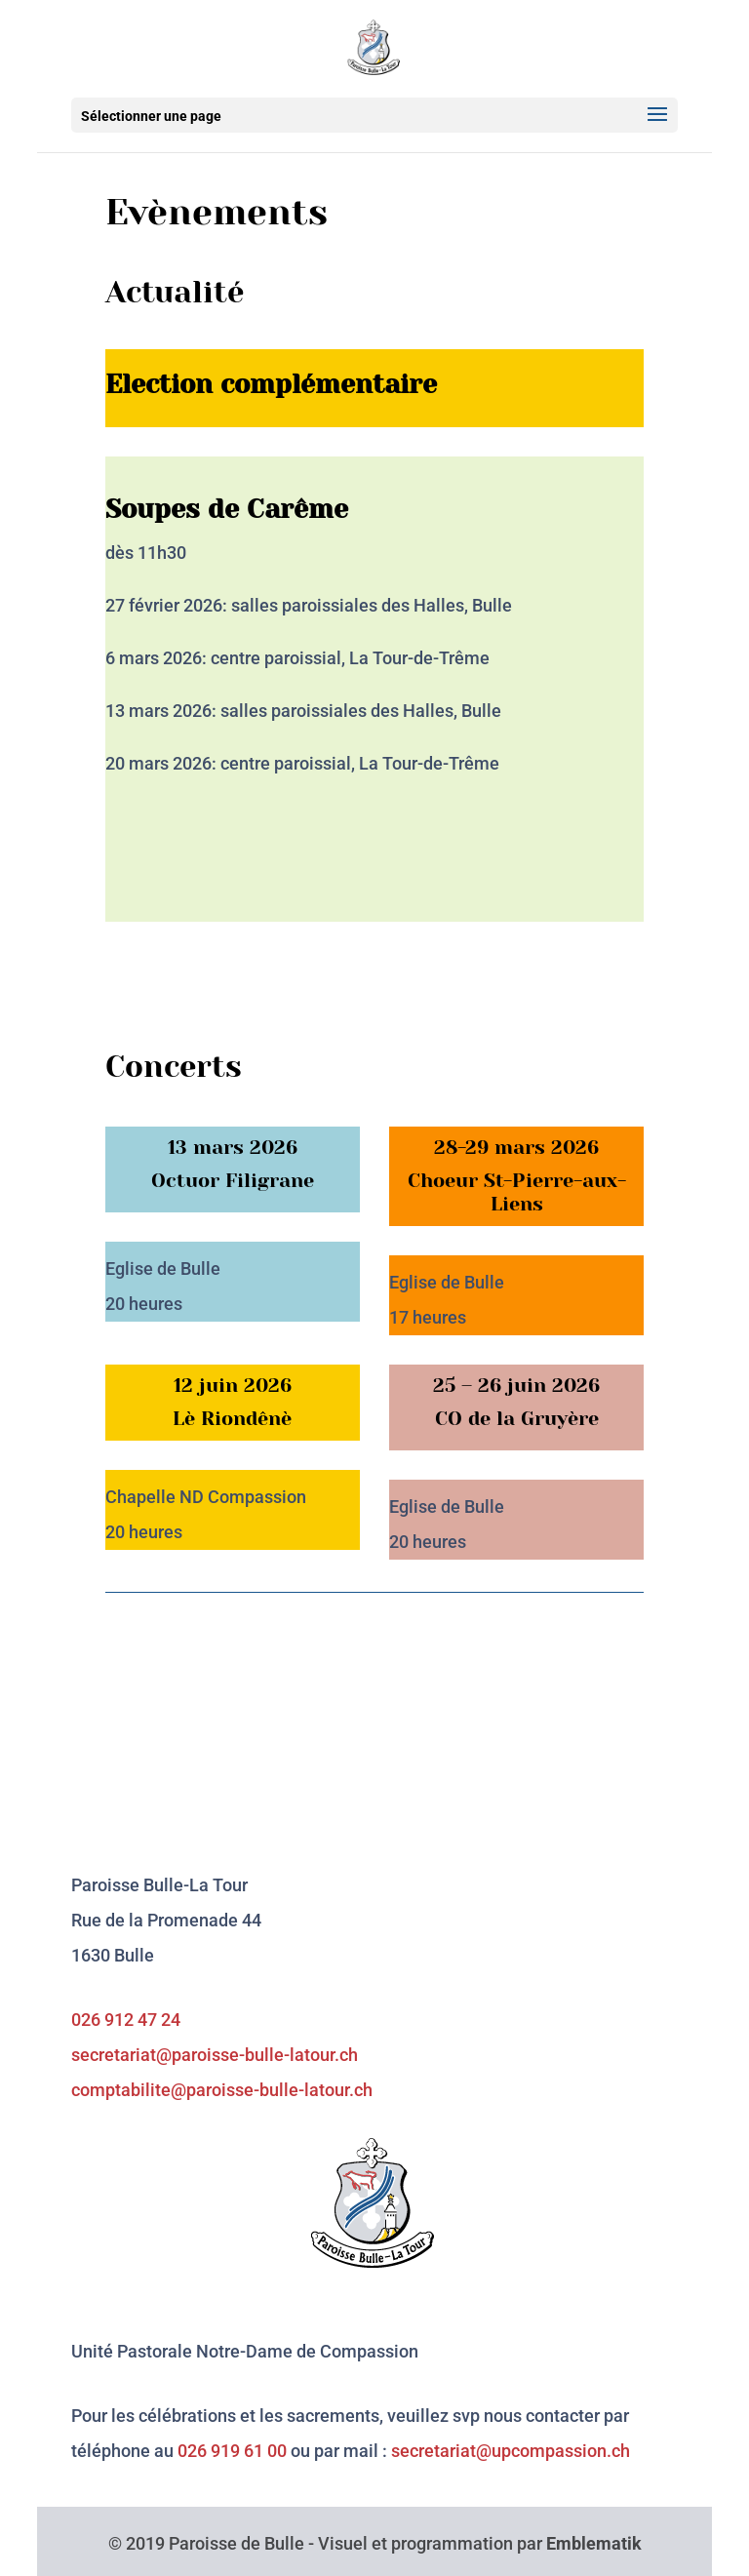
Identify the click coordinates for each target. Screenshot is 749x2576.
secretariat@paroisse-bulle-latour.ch (214, 2054)
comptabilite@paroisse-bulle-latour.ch (222, 2090)
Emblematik (594, 2543)
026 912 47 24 (125, 2019)
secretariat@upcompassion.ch (510, 2450)
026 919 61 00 (232, 2450)
